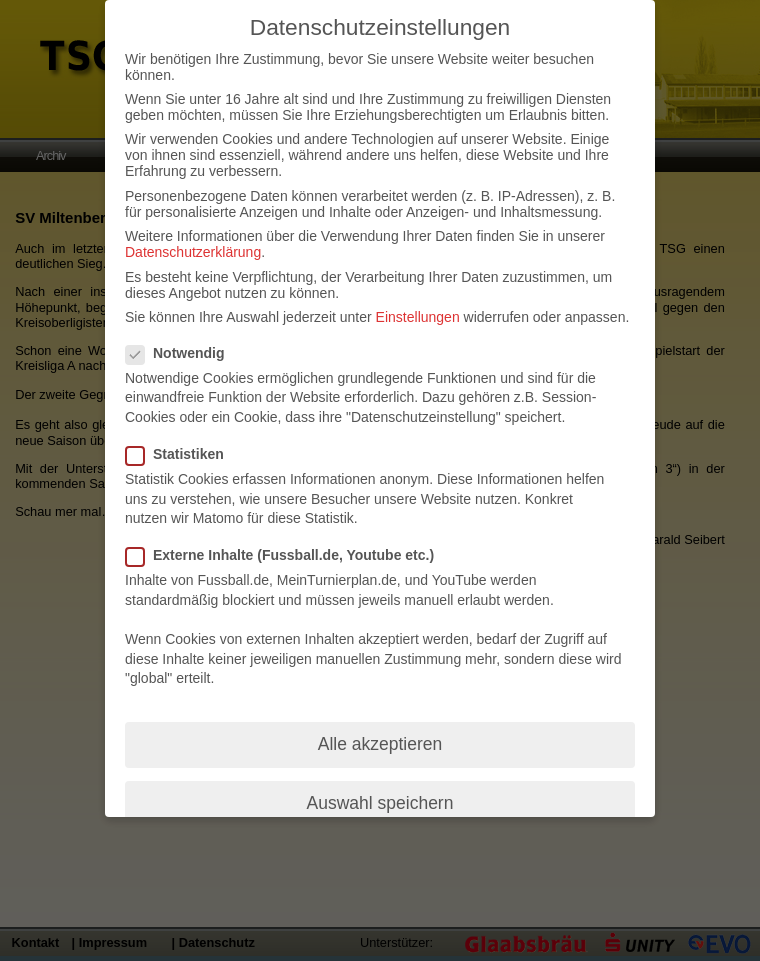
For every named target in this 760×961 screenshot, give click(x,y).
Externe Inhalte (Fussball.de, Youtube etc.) (288, 555)
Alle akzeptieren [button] (380, 744)
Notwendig (183, 353)
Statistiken (183, 454)
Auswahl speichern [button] (380, 803)
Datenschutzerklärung (193, 252)
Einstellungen (418, 317)
